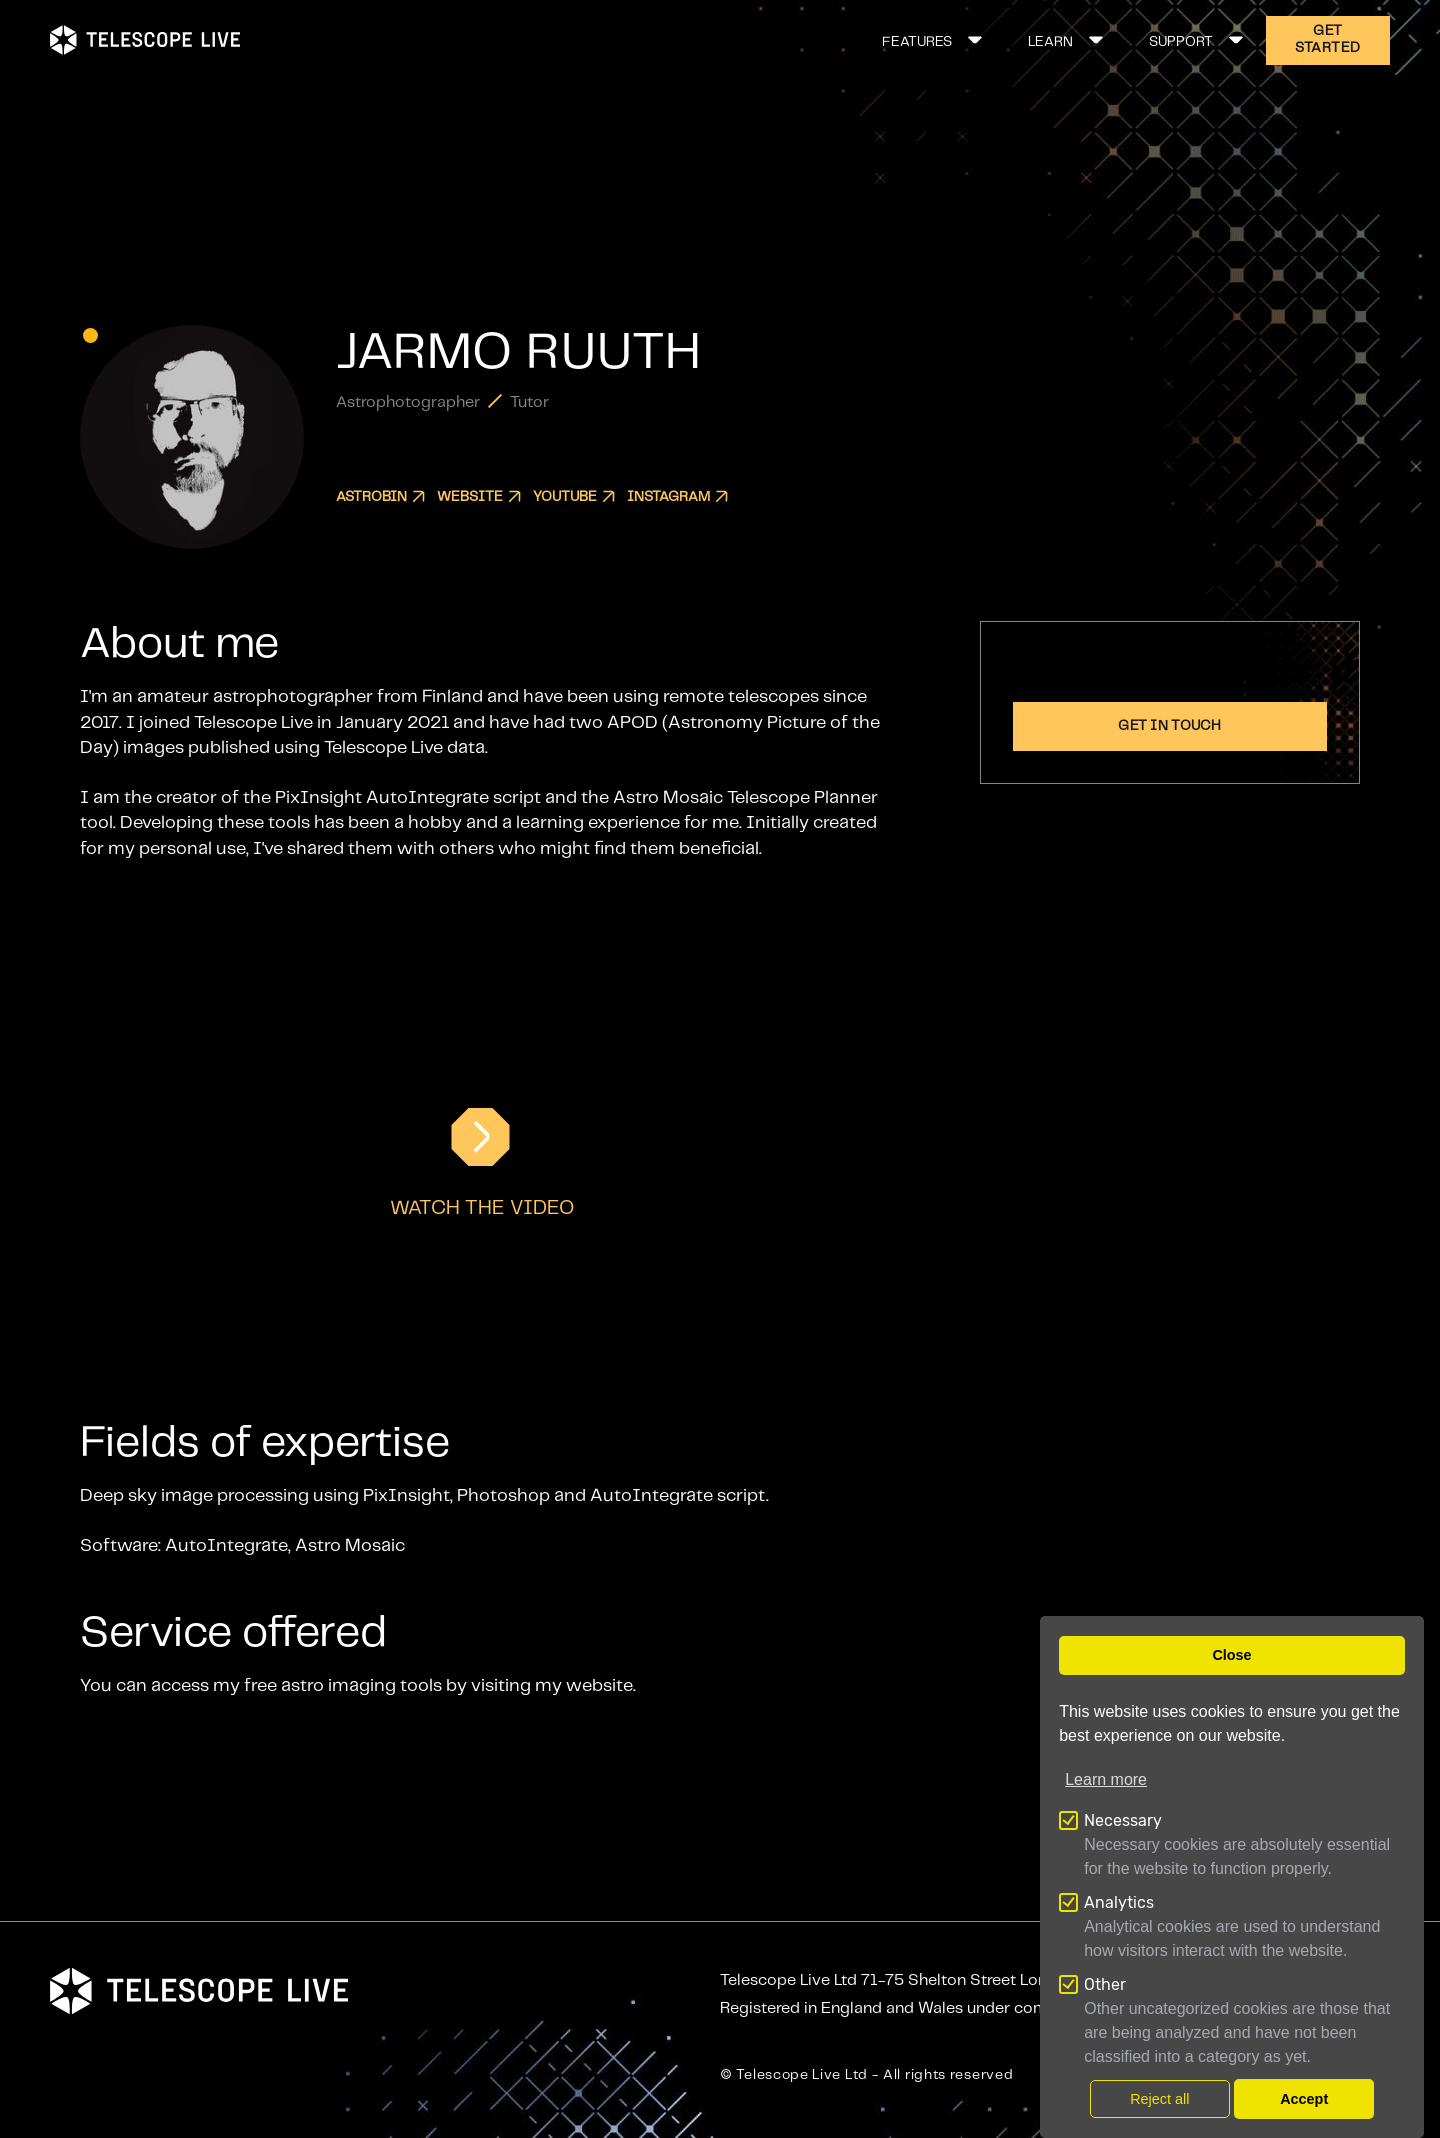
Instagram (677, 497)
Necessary (1123, 1820)
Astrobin (380, 497)
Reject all (1159, 2099)
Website (479, 497)
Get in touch (1169, 726)
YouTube (574, 497)
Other (1105, 1984)
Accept (1304, 2099)
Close (1231, 1655)
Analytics (1119, 1902)
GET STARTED (1328, 39)
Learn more (1106, 1779)
